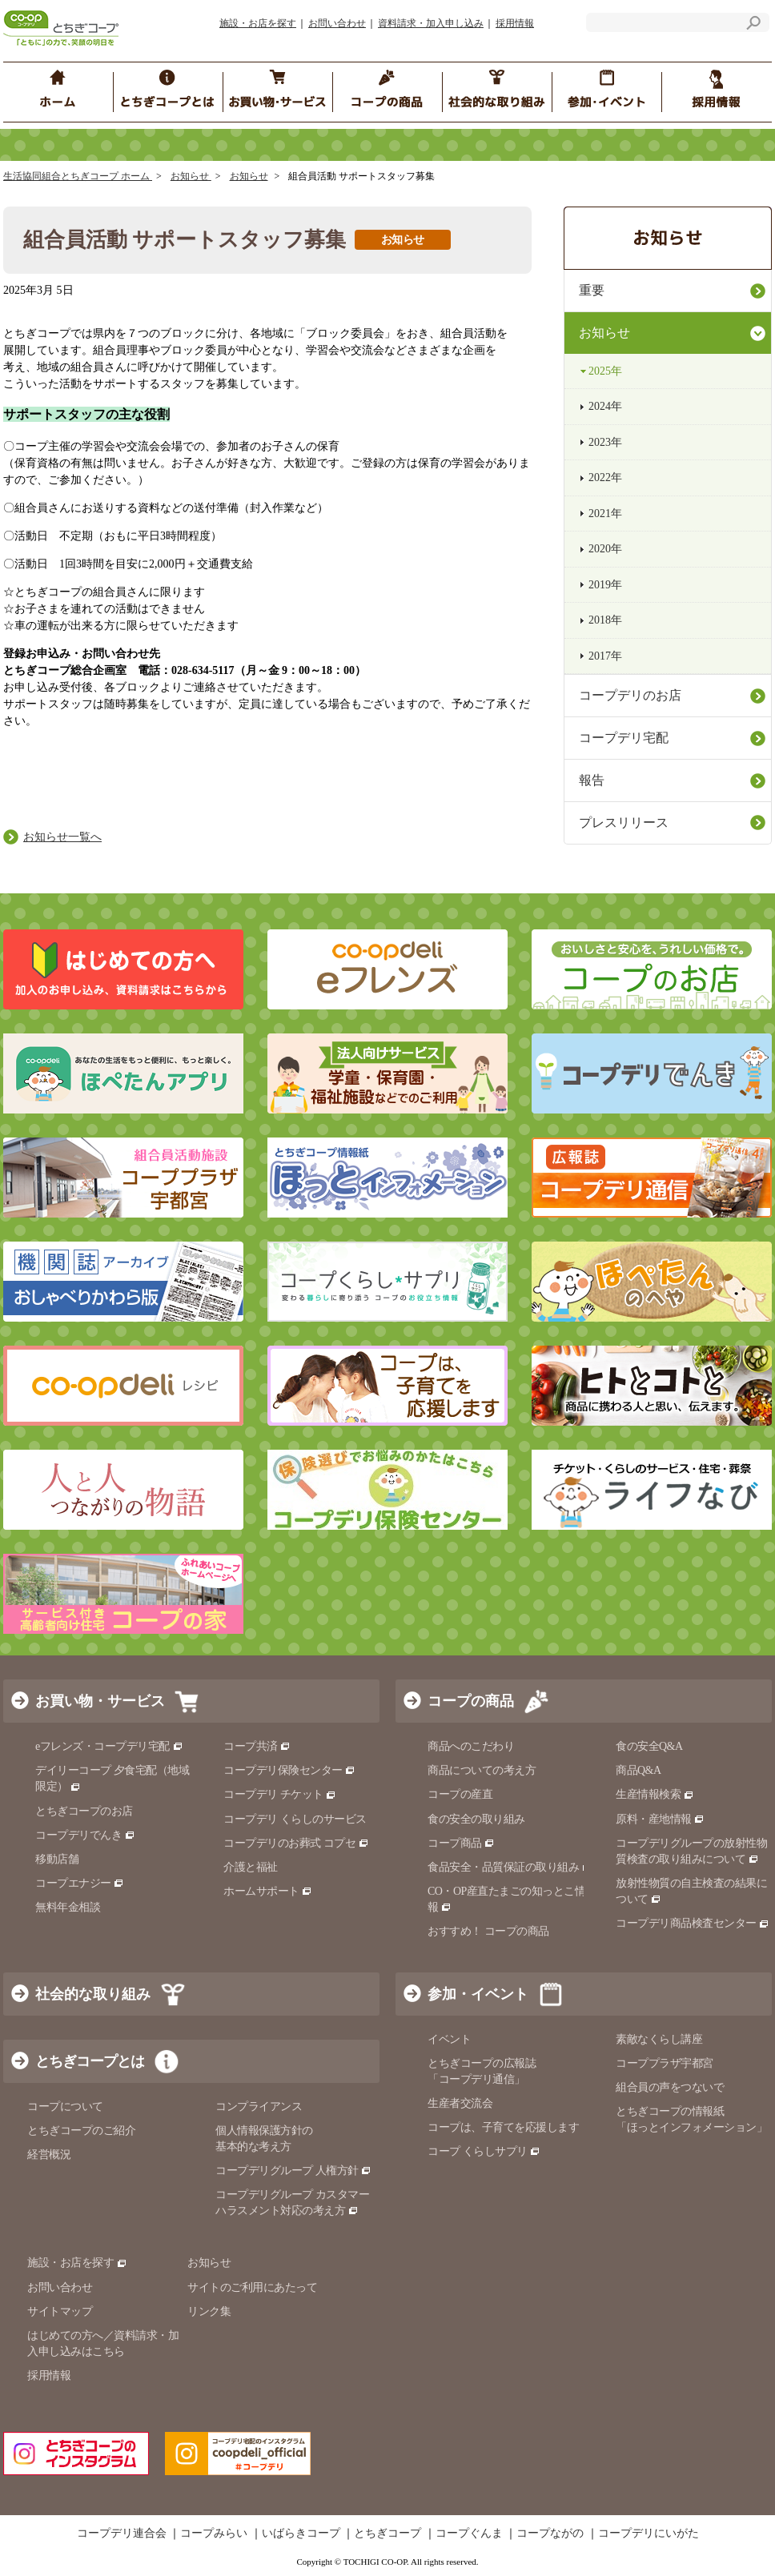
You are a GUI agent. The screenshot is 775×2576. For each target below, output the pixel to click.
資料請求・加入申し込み (431, 23)
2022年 (605, 477)
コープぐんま (469, 2533)
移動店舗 (56, 1859)
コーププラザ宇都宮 (664, 2063)
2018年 (605, 620)
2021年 (605, 514)
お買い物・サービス (100, 1701)
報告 (591, 780)
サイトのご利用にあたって (252, 2287)
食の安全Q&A (649, 1746)
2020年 (605, 549)
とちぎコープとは (89, 2061)
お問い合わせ (337, 23)
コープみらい (213, 2533)
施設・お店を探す (257, 23)
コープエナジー (79, 1883)
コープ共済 (257, 1746)
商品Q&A (638, 1770)
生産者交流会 (460, 2103)
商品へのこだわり (471, 1746)
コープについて (65, 2107)
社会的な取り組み (93, 1994)
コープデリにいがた (648, 2533)
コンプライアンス (258, 2107)
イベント (449, 2039)
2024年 (605, 406)
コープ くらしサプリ (484, 2151)
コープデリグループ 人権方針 (293, 2171)
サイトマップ (59, 2311)
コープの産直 (460, 1794)
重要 (591, 290)
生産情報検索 (655, 1794)
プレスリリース (624, 822)
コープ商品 (461, 1843)
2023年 (605, 442)
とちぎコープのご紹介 (81, 2131)
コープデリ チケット (279, 1794)
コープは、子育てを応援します (503, 2127)
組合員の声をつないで (670, 2087)
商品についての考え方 (482, 1770)
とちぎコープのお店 (84, 1811)
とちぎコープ (387, 2533)
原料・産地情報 (660, 1819)
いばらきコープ (301, 2533)
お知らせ (191, 176)
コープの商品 (471, 1701)
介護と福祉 (250, 1867)
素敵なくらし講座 (659, 2039)
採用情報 (515, 23)
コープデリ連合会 (122, 2533)
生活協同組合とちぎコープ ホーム (77, 176)
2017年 (605, 656)
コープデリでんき (85, 1835)
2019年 (605, 585)
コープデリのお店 (630, 695)
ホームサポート (267, 1891)
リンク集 (209, 2311)
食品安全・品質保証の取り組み (510, 1867)
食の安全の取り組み (476, 1819)
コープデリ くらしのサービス (295, 1819)
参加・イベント (478, 1994)
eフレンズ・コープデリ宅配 (109, 1746)
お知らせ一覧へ (62, 837)
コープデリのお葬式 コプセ (296, 1843)
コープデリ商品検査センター (692, 1923)
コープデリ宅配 (624, 737)
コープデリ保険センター (289, 1770)
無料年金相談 (67, 1907)
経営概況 (48, 2155)
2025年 (605, 371)
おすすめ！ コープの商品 (488, 1931)
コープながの (550, 2533)
